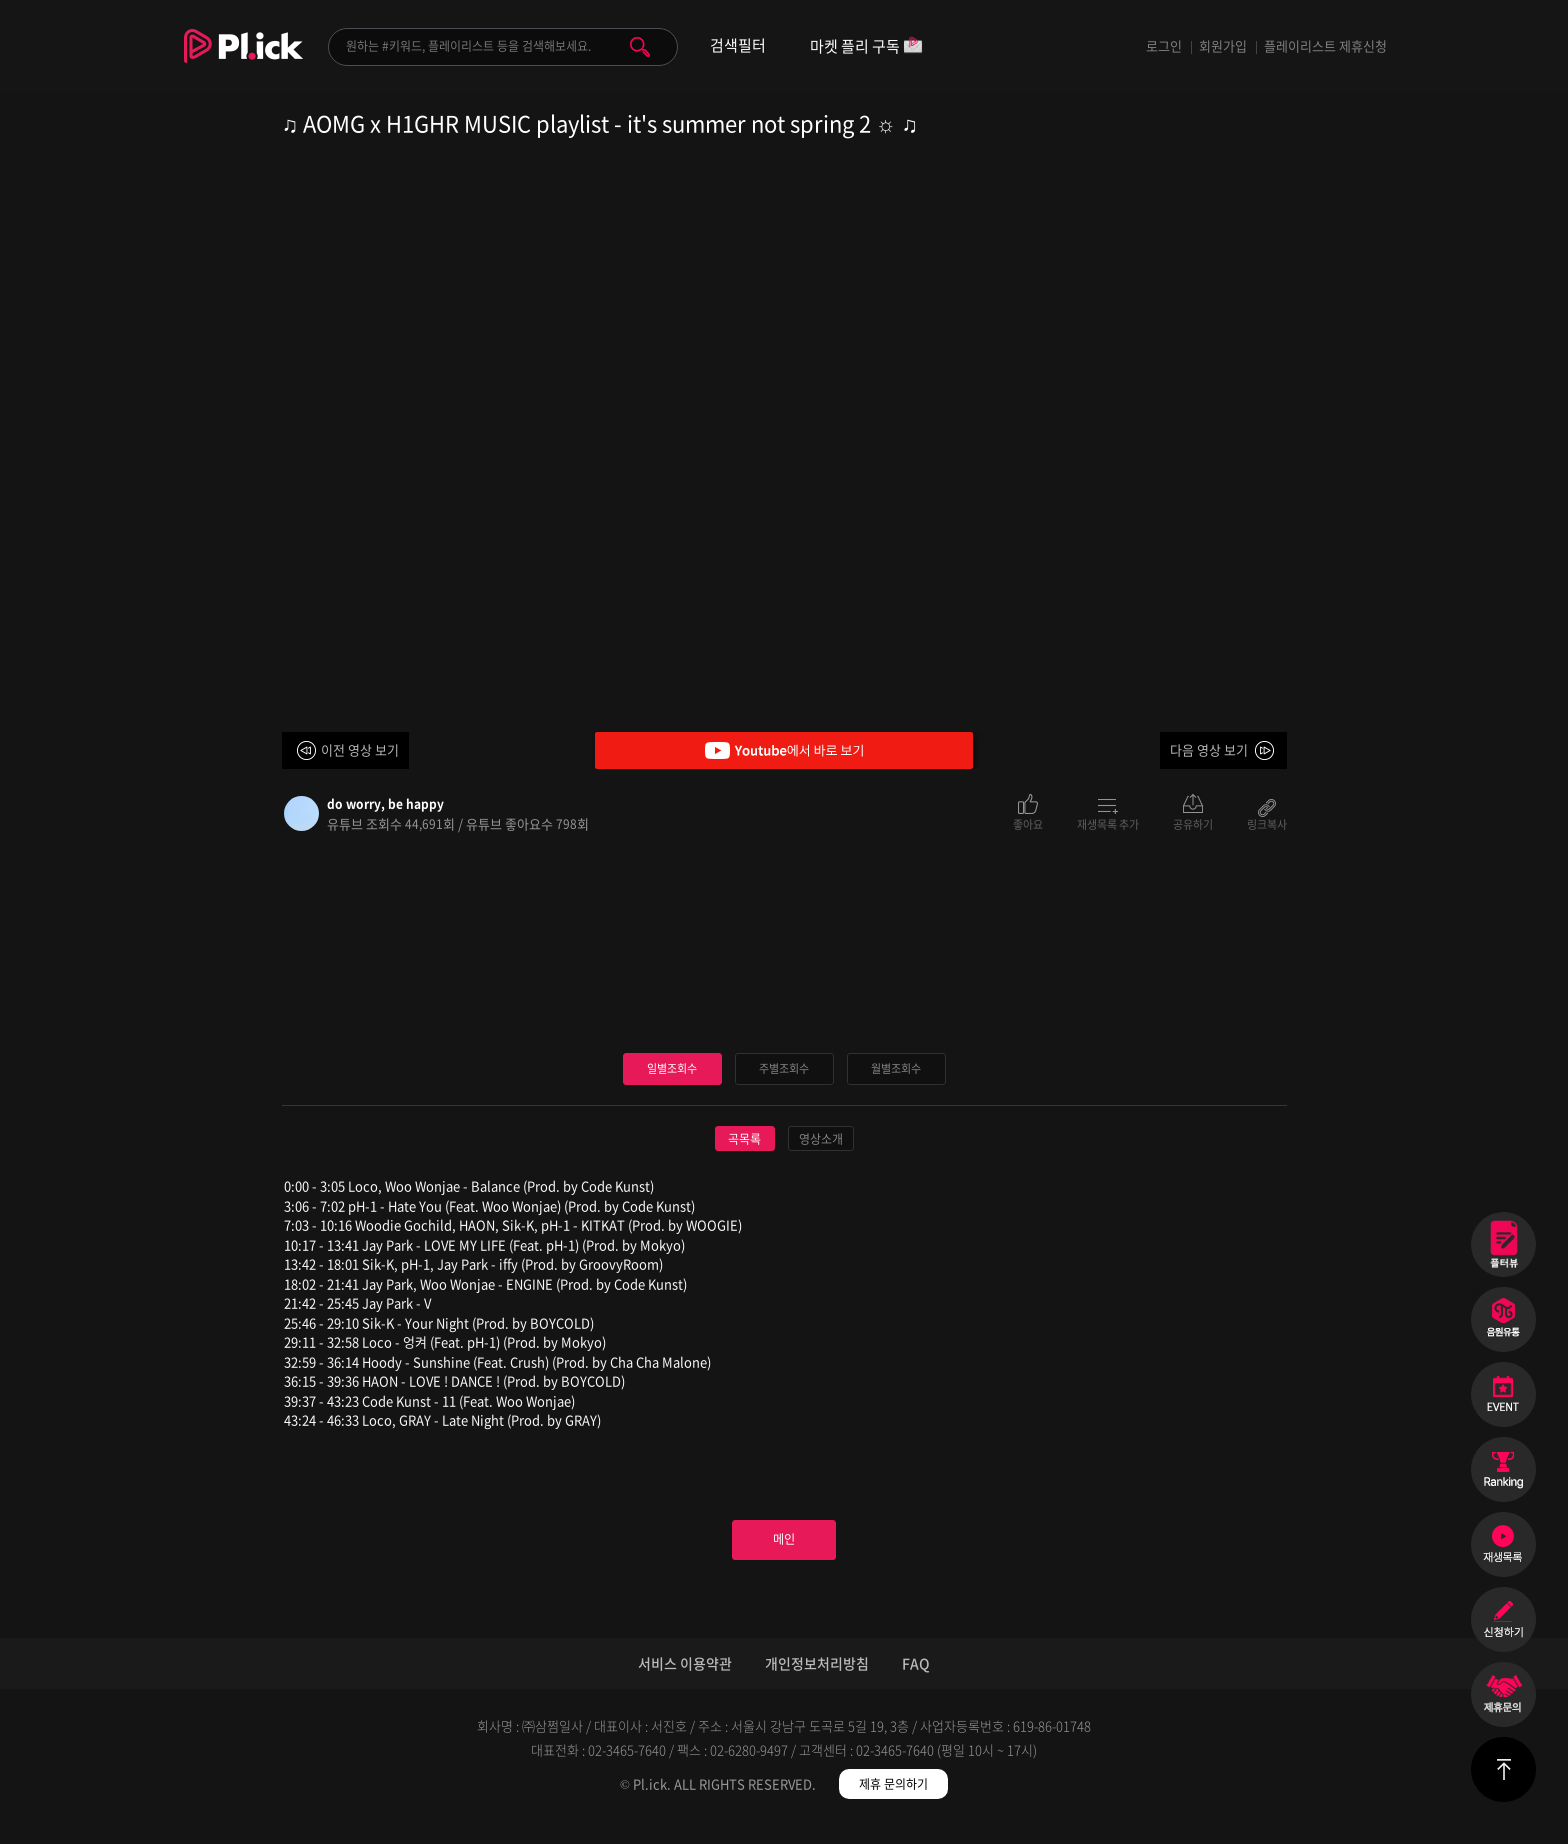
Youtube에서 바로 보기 (784, 750)
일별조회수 (672, 1069)
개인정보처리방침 (817, 1683)
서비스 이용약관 (685, 1683)
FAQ (916, 1683)
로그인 (1164, 45)
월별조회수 (896, 1069)
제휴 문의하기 (893, 1804)
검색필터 (738, 45)
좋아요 (1028, 823)
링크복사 (1267, 823)
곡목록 (744, 1141)
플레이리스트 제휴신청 (1325, 45)
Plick (243, 61)
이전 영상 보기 (360, 749)
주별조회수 (784, 1069)
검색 (640, 47)
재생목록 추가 (1108, 823)
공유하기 (1193, 823)
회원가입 (1223, 45)
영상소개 (821, 1141)
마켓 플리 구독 (866, 47)
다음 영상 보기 (1209, 749)
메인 (784, 1551)
